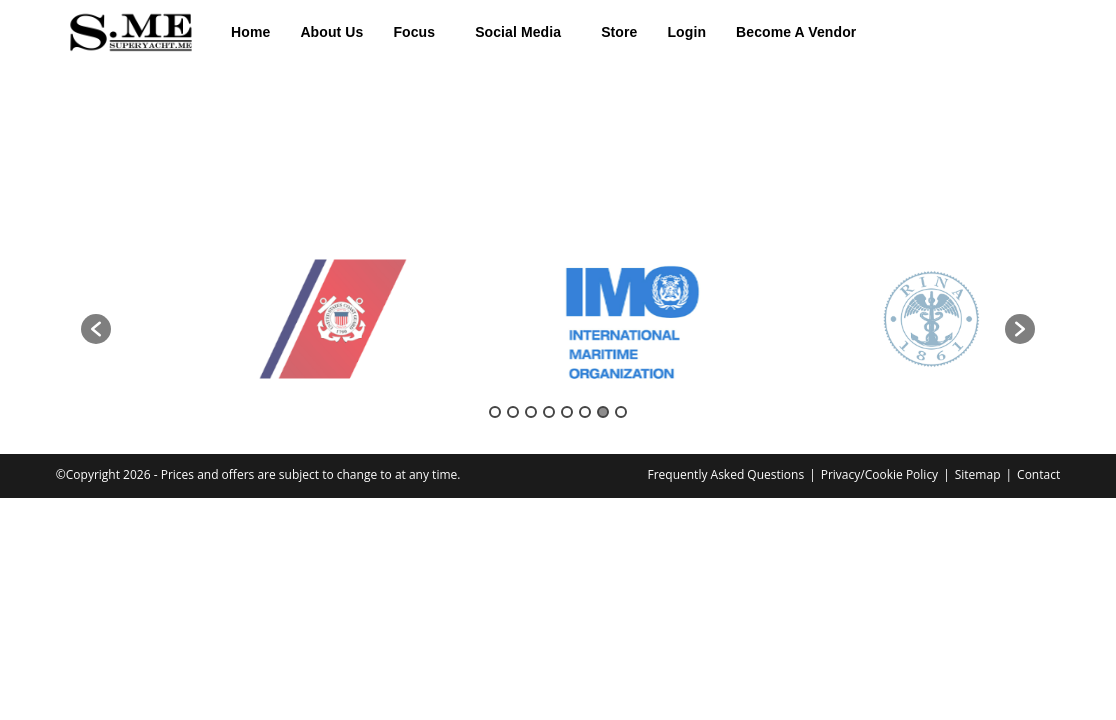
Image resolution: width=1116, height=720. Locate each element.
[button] (419, 32)
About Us (331, 32)
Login (686, 32)
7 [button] (603, 412)
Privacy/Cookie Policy (879, 474)
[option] (247, 319)
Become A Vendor (796, 32)
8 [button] (621, 412)
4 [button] (549, 412)
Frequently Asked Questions (725, 474)
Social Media (518, 32)
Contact (1038, 474)
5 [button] (567, 412)
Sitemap (978, 474)
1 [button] (495, 412)
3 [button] (531, 412)
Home (250, 32)
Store (619, 32)
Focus (414, 32)
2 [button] (513, 412)
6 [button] (585, 412)
